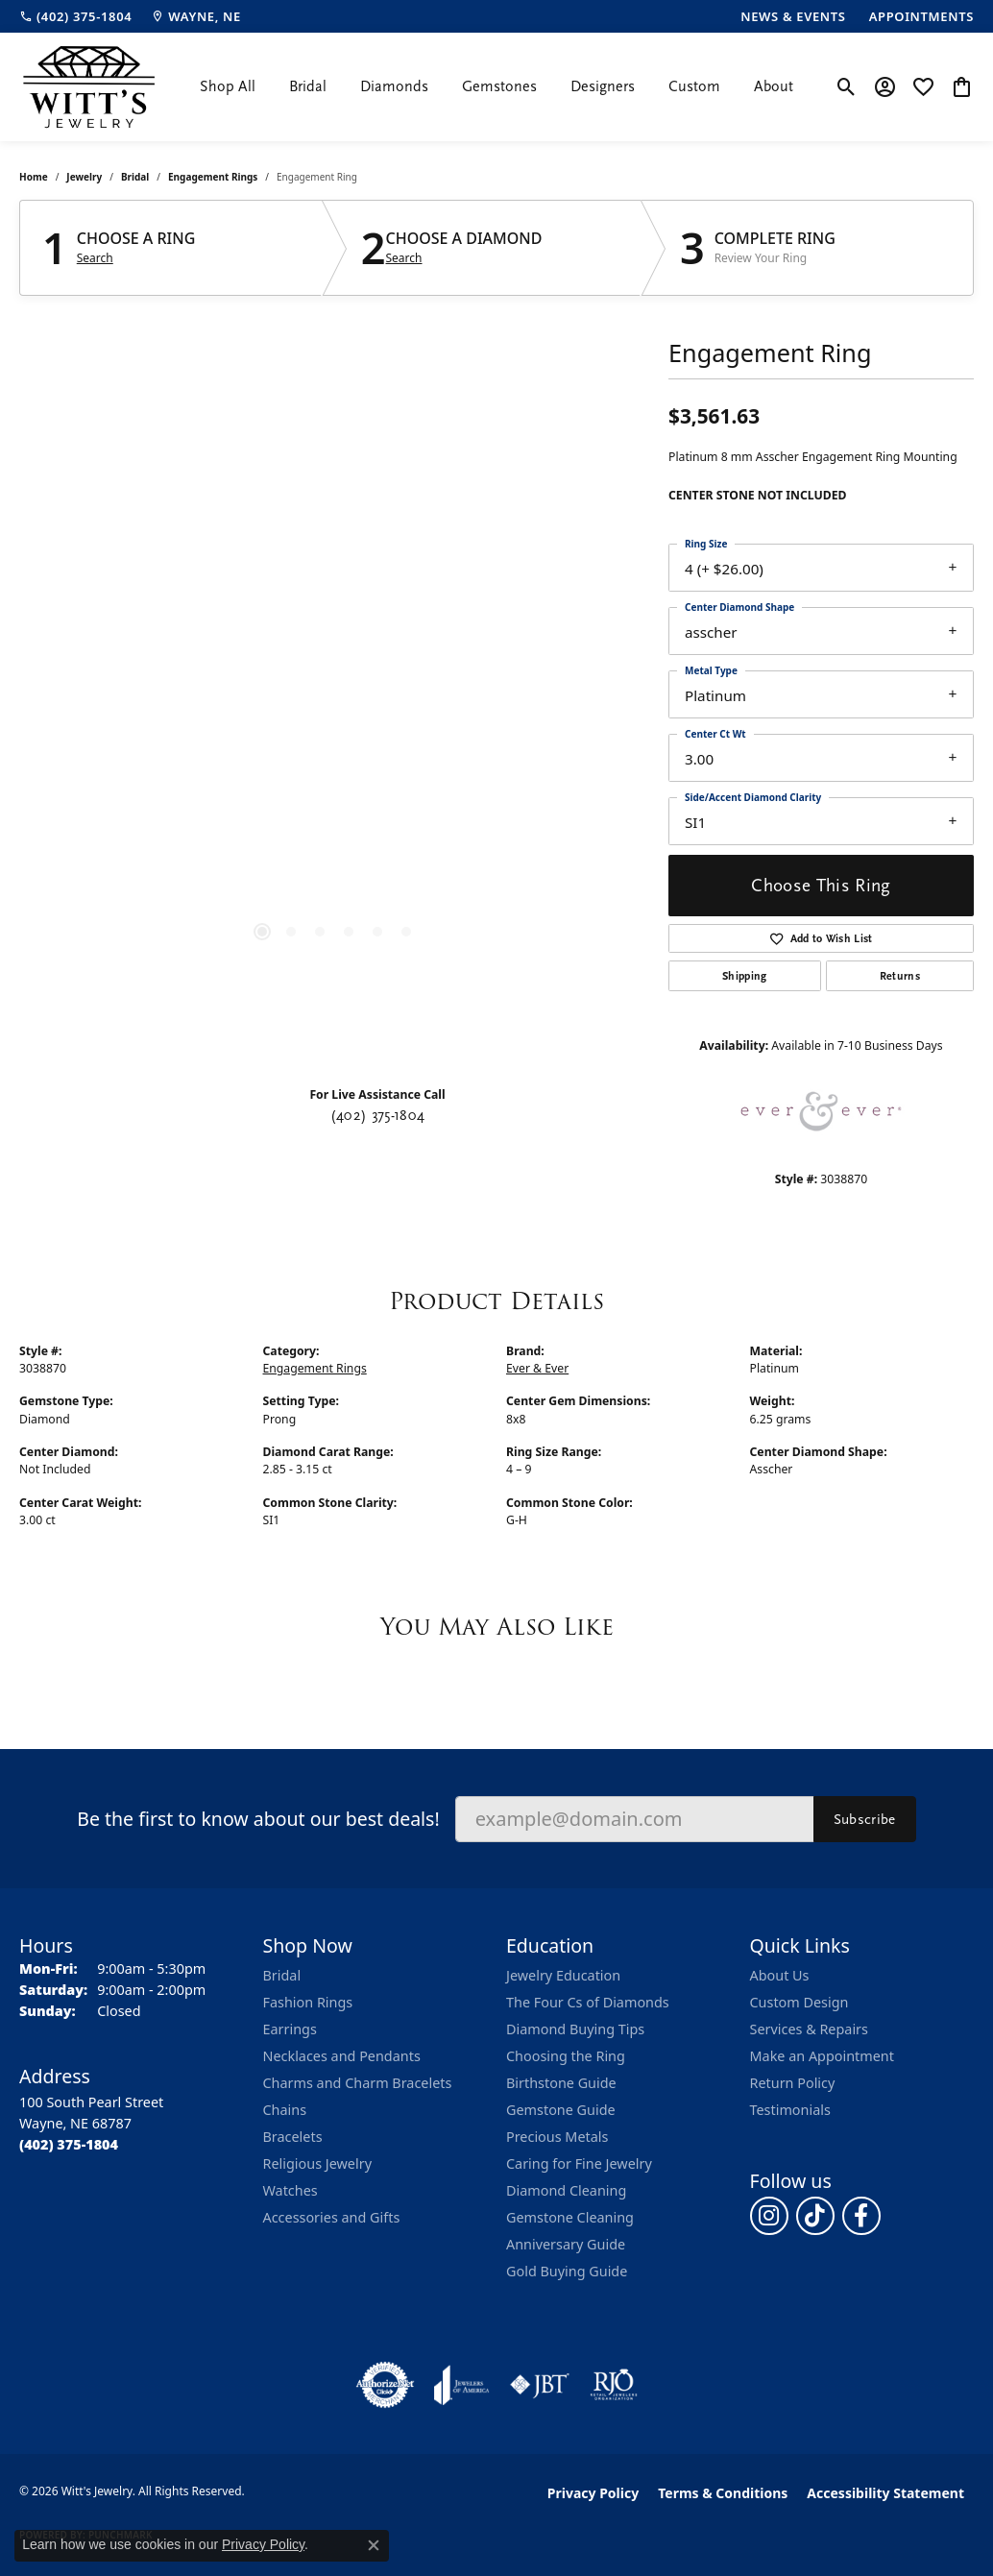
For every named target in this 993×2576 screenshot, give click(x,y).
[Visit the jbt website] (539, 2385)
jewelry (84, 176)
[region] (334, 687)
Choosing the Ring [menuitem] (565, 2056)
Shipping (744, 976)
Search (95, 258)
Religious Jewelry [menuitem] (317, 2163)
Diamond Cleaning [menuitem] (566, 2190)
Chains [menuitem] (285, 2110)
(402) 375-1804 (377, 1115)
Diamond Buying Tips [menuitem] (575, 2029)
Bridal (308, 86)
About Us (780, 1975)
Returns (900, 976)
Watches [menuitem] (290, 2190)
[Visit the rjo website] (614, 2385)
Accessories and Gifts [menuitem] (331, 2217)
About (773, 86)
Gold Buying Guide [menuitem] (566, 2271)
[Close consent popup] (373, 2545)
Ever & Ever (537, 1368)
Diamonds (394, 86)
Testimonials (790, 2110)
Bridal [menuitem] (282, 1975)
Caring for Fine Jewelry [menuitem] (579, 2163)
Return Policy (793, 2083)
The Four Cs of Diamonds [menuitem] (587, 2002)
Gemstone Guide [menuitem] (561, 2110)
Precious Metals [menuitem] (557, 2136)
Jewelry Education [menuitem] (563, 1975)
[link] (75, 16)
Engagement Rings (212, 176)
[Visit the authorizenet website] (385, 2385)
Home (33, 176)
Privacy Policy (593, 2493)
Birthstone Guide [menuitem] (561, 2083)
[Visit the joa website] (462, 2385)
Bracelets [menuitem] (293, 2136)
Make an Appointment (822, 2056)
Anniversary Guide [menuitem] (565, 2244)
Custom (694, 86)
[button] (847, 86)
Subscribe (865, 1819)
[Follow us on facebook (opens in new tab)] (861, 2216)
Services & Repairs (809, 2029)
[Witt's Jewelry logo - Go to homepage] (89, 87)
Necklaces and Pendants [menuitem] (342, 2056)
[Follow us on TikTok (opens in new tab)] (815, 2216)
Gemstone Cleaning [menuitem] (570, 2217)
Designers (602, 86)
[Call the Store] (68, 2144)
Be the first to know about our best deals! (258, 1819)
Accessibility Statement (885, 2493)
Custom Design (799, 2002)
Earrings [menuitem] (290, 2029)
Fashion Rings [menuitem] (308, 2002)
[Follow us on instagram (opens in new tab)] (769, 2216)
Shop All (227, 86)
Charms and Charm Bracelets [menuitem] (357, 2083)
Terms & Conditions (722, 2493)
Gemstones (499, 86)
